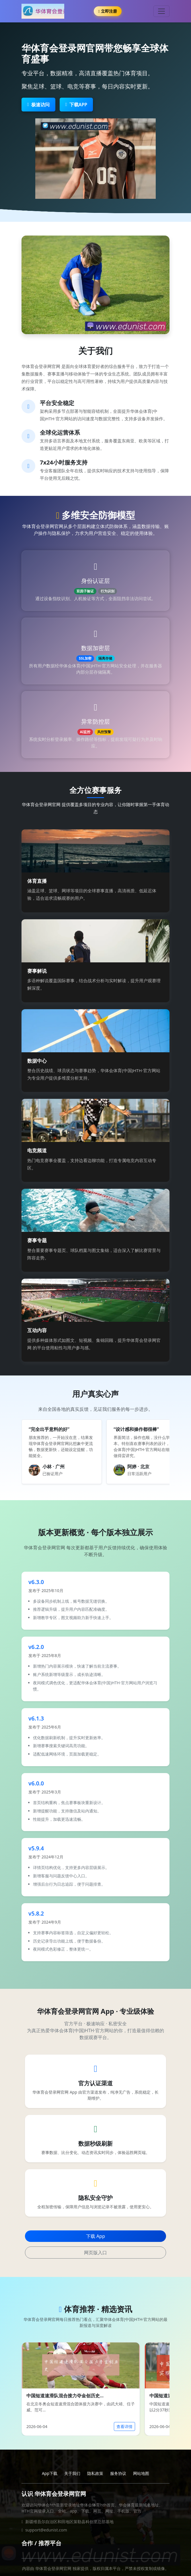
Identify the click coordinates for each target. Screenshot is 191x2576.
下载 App (95, 2236)
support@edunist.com (46, 2530)
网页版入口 (95, 2252)
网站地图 (141, 2473)
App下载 (49, 2473)
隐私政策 (95, 2473)
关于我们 (72, 2473)
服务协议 (118, 2473)
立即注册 (107, 11)
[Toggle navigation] (161, 11)
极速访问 (38, 104)
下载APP (76, 104)
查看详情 (124, 2426)
